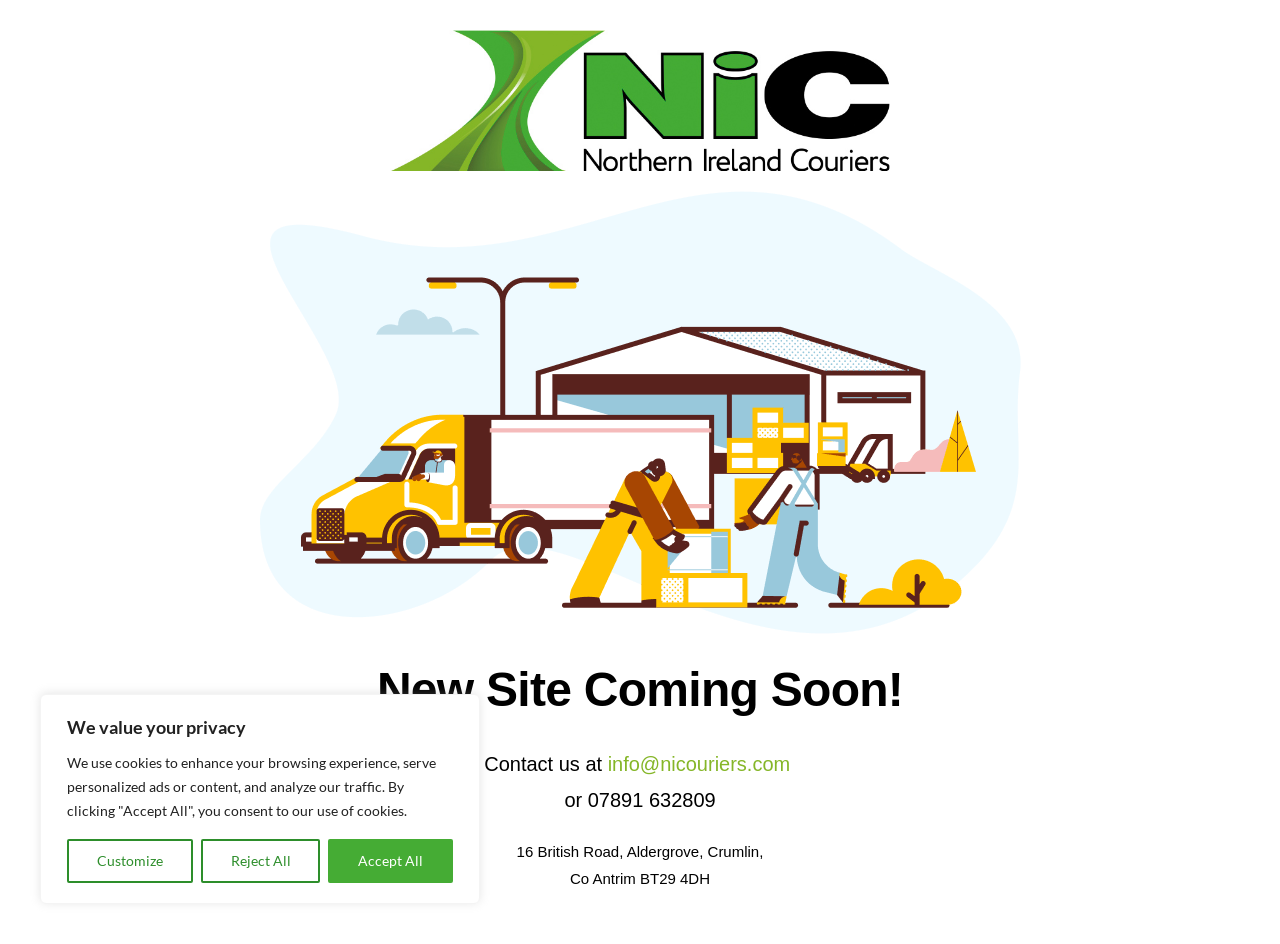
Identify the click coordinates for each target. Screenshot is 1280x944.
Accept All (390, 860)
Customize (130, 860)
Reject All (261, 860)
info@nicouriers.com (699, 764)
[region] (260, 799)
